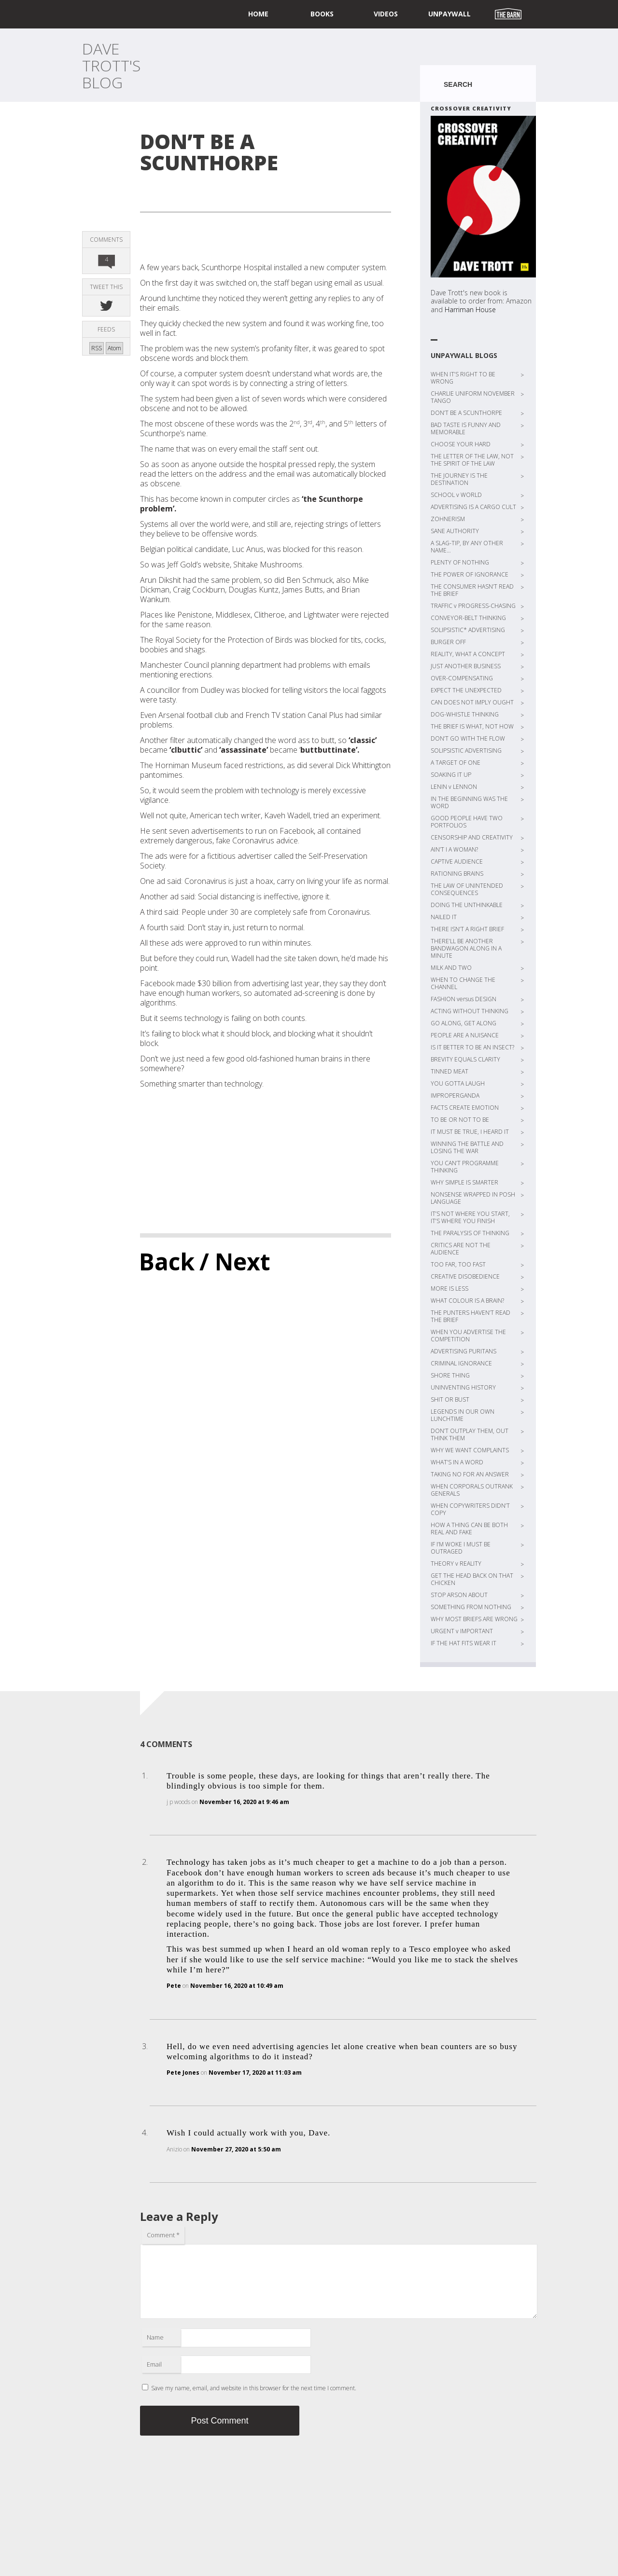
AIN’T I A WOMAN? (454, 849)
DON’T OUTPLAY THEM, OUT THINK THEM (469, 1434)
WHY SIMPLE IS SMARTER (464, 1182)
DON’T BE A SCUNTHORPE (466, 412)
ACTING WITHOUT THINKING (469, 1011)
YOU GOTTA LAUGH (458, 1083)
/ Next (234, 1261)
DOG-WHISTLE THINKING (465, 714)
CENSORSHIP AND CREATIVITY (472, 837)
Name (155, 2337)
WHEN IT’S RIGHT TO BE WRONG (463, 378)
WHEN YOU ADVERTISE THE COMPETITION (468, 1335)
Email (154, 2364)
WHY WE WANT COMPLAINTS (470, 1450)
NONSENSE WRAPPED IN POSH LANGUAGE (473, 1198)
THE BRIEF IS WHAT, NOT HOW (472, 726)
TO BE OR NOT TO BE (460, 1119)
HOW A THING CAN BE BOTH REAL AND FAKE (469, 1528)
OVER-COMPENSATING (462, 678)
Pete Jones (183, 2072)
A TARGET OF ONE (455, 762)
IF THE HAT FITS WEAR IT (463, 1643)
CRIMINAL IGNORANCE (461, 1363)
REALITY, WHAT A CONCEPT (468, 654)
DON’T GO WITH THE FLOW (468, 738)
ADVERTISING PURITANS (463, 1351)
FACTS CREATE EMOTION (465, 1107)
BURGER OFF (448, 642)
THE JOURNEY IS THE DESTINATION (459, 479)
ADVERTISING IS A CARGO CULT (473, 506)
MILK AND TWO (451, 967)
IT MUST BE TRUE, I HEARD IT (470, 1131)
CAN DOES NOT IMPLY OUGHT (472, 702)
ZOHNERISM (448, 519)
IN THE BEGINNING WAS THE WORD (469, 802)
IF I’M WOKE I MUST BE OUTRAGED (461, 1548)
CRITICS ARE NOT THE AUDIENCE (461, 1248)
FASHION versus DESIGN (463, 999)
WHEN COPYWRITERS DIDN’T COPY (470, 1509)
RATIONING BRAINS (457, 873)
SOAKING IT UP (451, 774)
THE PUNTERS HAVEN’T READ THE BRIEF (470, 1316)
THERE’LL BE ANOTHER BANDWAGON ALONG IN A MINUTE (466, 948)
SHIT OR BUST (450, 1399)
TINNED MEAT (449, 1071)
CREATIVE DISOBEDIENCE (465, 1276)
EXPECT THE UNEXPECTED (466, 690)
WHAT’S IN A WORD (457, 1462)
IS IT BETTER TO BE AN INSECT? (472, 1047)
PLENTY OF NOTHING (460, 562)
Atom (114, 348)
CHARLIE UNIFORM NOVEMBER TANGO (473, 397)
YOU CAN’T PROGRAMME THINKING (465, 1166)
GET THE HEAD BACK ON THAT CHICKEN (472, 1579)
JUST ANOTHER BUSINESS (466, 666)
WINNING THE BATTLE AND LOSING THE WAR (467, 1147)
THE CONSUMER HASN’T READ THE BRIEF (472, 590)
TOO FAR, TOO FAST (458, 1264)
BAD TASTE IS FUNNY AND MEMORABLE (466, 428)
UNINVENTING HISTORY (463, 1387)
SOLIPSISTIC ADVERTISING (466, 750)
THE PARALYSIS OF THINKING (470, 1233)
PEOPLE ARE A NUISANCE (465, 1035)
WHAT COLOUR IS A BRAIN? (467, 1300)
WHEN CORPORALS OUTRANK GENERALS (472, 1490)
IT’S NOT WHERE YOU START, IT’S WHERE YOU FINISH (470, 1217)
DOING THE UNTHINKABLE (467, 905)
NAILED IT (444, 917)
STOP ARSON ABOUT (459, 1594)
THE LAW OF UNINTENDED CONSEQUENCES (467, 889)
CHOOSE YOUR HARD (461, 444)
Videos (386, 13)
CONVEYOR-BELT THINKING (468, 617)
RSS (96, 348)
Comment (163, 2235)
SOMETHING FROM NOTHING (471, 1607)
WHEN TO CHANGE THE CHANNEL (463, 983)
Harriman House (470, 309)
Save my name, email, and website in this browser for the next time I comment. (253, 2388)
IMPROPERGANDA (455, 1095)
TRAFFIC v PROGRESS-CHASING (473, 605)
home (258, 13)
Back (167, 1261)
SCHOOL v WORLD (456, 494)
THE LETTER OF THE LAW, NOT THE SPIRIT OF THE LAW (472, 460)
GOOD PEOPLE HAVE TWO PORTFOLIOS (467, 821)
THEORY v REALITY (456, 1563)
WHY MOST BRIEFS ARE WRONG (474, 1619)
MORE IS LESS (449, 1288)
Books (322, 13)
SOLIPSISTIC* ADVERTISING (468, 630)
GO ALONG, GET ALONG (463, 1023)
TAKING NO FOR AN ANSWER (470, 1474)
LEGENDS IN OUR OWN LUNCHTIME (462, 1415)
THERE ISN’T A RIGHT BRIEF (467, 929)
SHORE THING (450, 1375)
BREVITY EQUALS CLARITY (465, 1059)
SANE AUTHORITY (455, 531)
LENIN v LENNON (454, 786)
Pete (174, 1986)
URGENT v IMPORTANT (462, 1631)
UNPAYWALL (449, 13)
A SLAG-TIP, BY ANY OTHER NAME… (467, 546)
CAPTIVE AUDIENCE (457, 861)
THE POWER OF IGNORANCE (469, 574)
